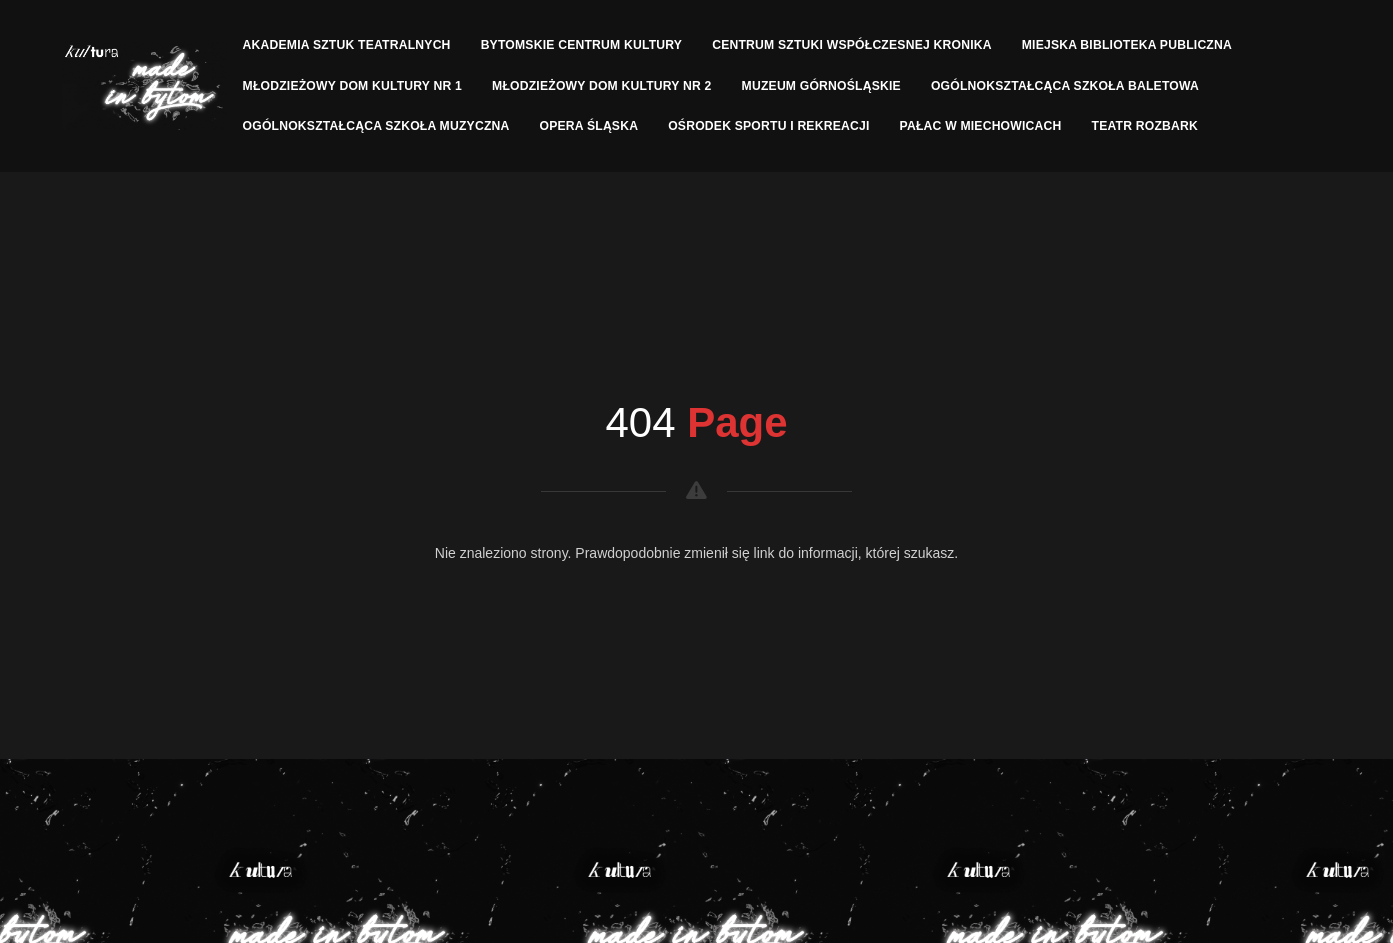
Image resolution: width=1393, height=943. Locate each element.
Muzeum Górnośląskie (821, 86)
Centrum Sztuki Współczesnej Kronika (852, 45)
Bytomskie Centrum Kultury (582, 45)
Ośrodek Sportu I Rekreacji (768, 126)
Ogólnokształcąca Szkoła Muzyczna (376, 126)
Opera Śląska (589, 126)
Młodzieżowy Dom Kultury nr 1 (353, 86)
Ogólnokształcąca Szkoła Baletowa (1065, 86)
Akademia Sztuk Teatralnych (347, 45)
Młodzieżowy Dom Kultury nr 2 (602, 86)
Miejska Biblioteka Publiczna (1127, 45)
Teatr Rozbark (1145, 126)
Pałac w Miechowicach (981, 126)
